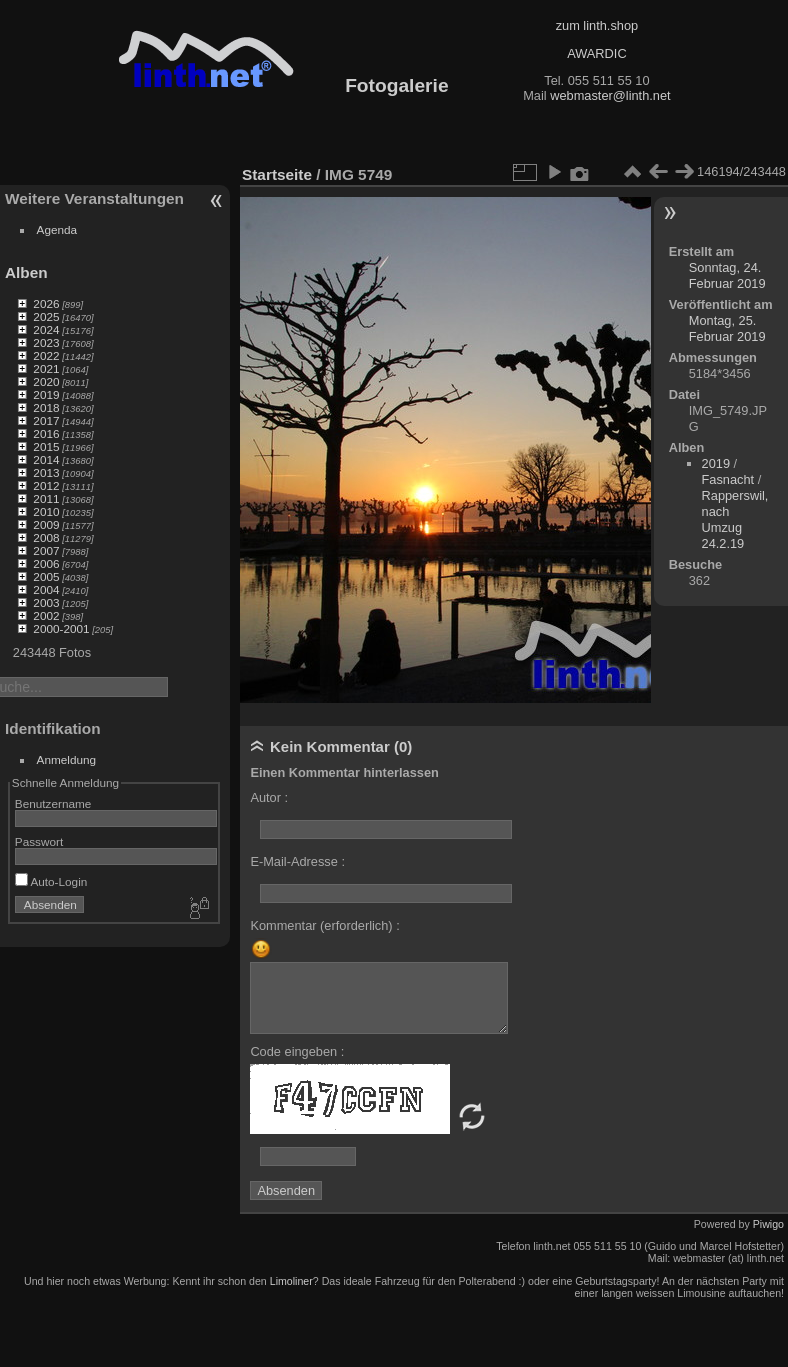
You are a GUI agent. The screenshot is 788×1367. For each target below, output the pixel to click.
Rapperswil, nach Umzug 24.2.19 (735, 519)
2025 (46, 316)
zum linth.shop (597, 25)
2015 (46, 446)
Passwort (39, 841)
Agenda (57, 229)
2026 (46, 303)
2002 (46, 615)
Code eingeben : (297, 1051)
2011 (46, 498)
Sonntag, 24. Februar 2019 (727, 275)
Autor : (269, 797)
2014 (46, 459)
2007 (46, 550)
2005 (46, 576)
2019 (46, 394)
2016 (46, 433)
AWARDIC (596, 53)
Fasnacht (728, 479)
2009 (46, 524)
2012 (46, 485)
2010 (46, 511)
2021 (46, 368)
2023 (46, 342)
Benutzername (53, 803)
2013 (46, 472)
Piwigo (768, 1224)
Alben (26, 272)
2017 (46, 420)
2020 (46, 381)
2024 (46, 329)
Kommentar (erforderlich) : (324, 925)
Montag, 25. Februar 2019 (727, 328)
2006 (46, 563)
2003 (46, 602)
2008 (46, 537)
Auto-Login (51, 881)
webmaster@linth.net (610, 95)
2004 (46, 589)
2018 (46, 407)
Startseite (277, 174)
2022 (46, 355)
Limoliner (291, 1281)
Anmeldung (67, 759)
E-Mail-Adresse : (297, 861)
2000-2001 (61, 628)
